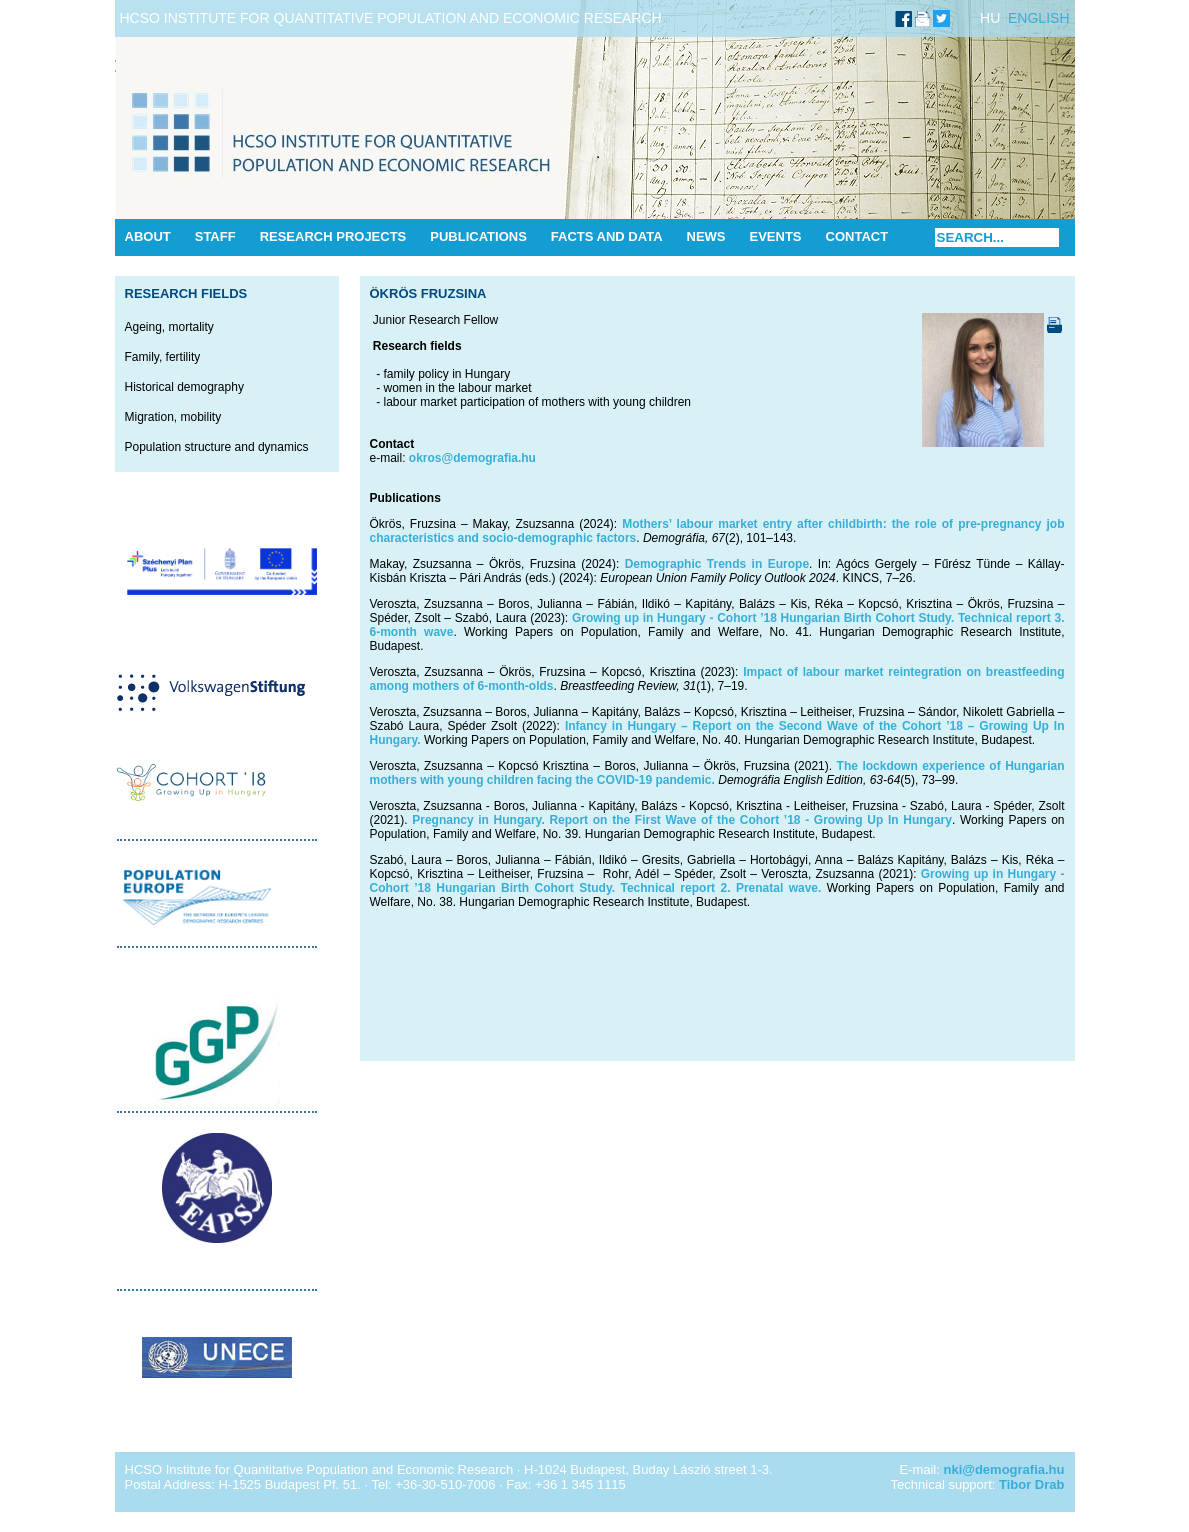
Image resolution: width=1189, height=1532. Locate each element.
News (706, 236)
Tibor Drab (1032, 1484)
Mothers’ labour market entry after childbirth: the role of (787, 524)
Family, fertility (163, 357)
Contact (857, 236)
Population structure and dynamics (217, 447)
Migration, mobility (173, 417)
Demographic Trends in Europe (717, 564)
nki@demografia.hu (1003, 1469)
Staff (215, 236)
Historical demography (184, 387)
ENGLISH (1038, 18)
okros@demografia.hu (472, 458)
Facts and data (607, 236)
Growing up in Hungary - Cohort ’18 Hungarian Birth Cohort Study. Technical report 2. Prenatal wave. (717, 881)
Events (776, 236)
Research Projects (333, 236)
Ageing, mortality (169, 327)
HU (990, 18)
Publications (478, 236)
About (148, 236)
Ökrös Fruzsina (428, 293)
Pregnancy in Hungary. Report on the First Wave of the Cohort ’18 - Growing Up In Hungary (682, 820)
